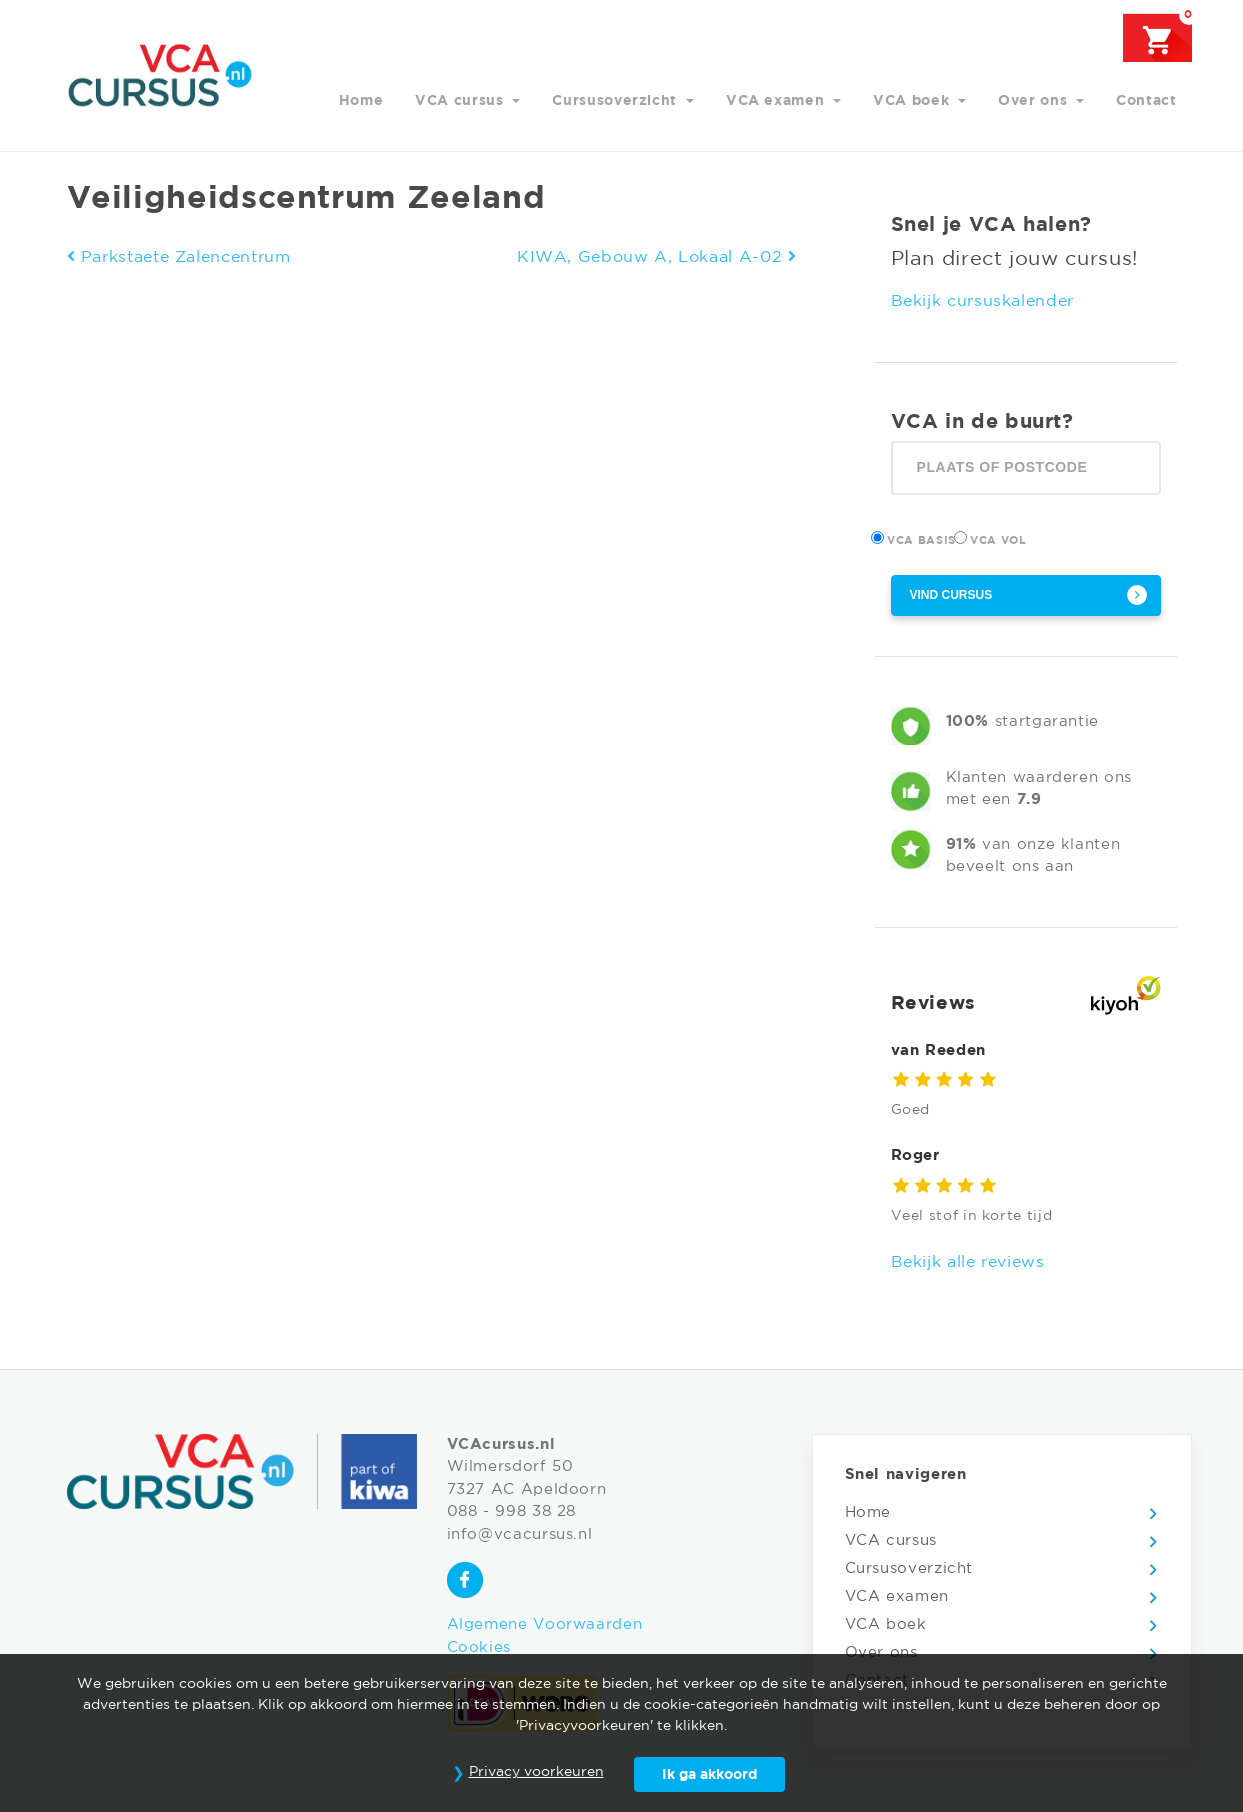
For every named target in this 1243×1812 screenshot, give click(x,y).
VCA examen (777, 101)
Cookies (479, 1647)
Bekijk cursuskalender (982, 301)
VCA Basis (923, 538)
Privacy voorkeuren (536, 1772)
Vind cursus (951, 595)
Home (361, 101)
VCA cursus (461, 101)
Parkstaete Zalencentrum (179, 257)
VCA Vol (1000, 538)
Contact (1146, 101)
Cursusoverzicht (616, 101)
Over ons (1035, 101)
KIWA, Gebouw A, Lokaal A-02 (657, 257)
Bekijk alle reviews (968, 1262)
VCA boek (913, 101)
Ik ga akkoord (709, 1775)
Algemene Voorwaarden (545, 1624)
